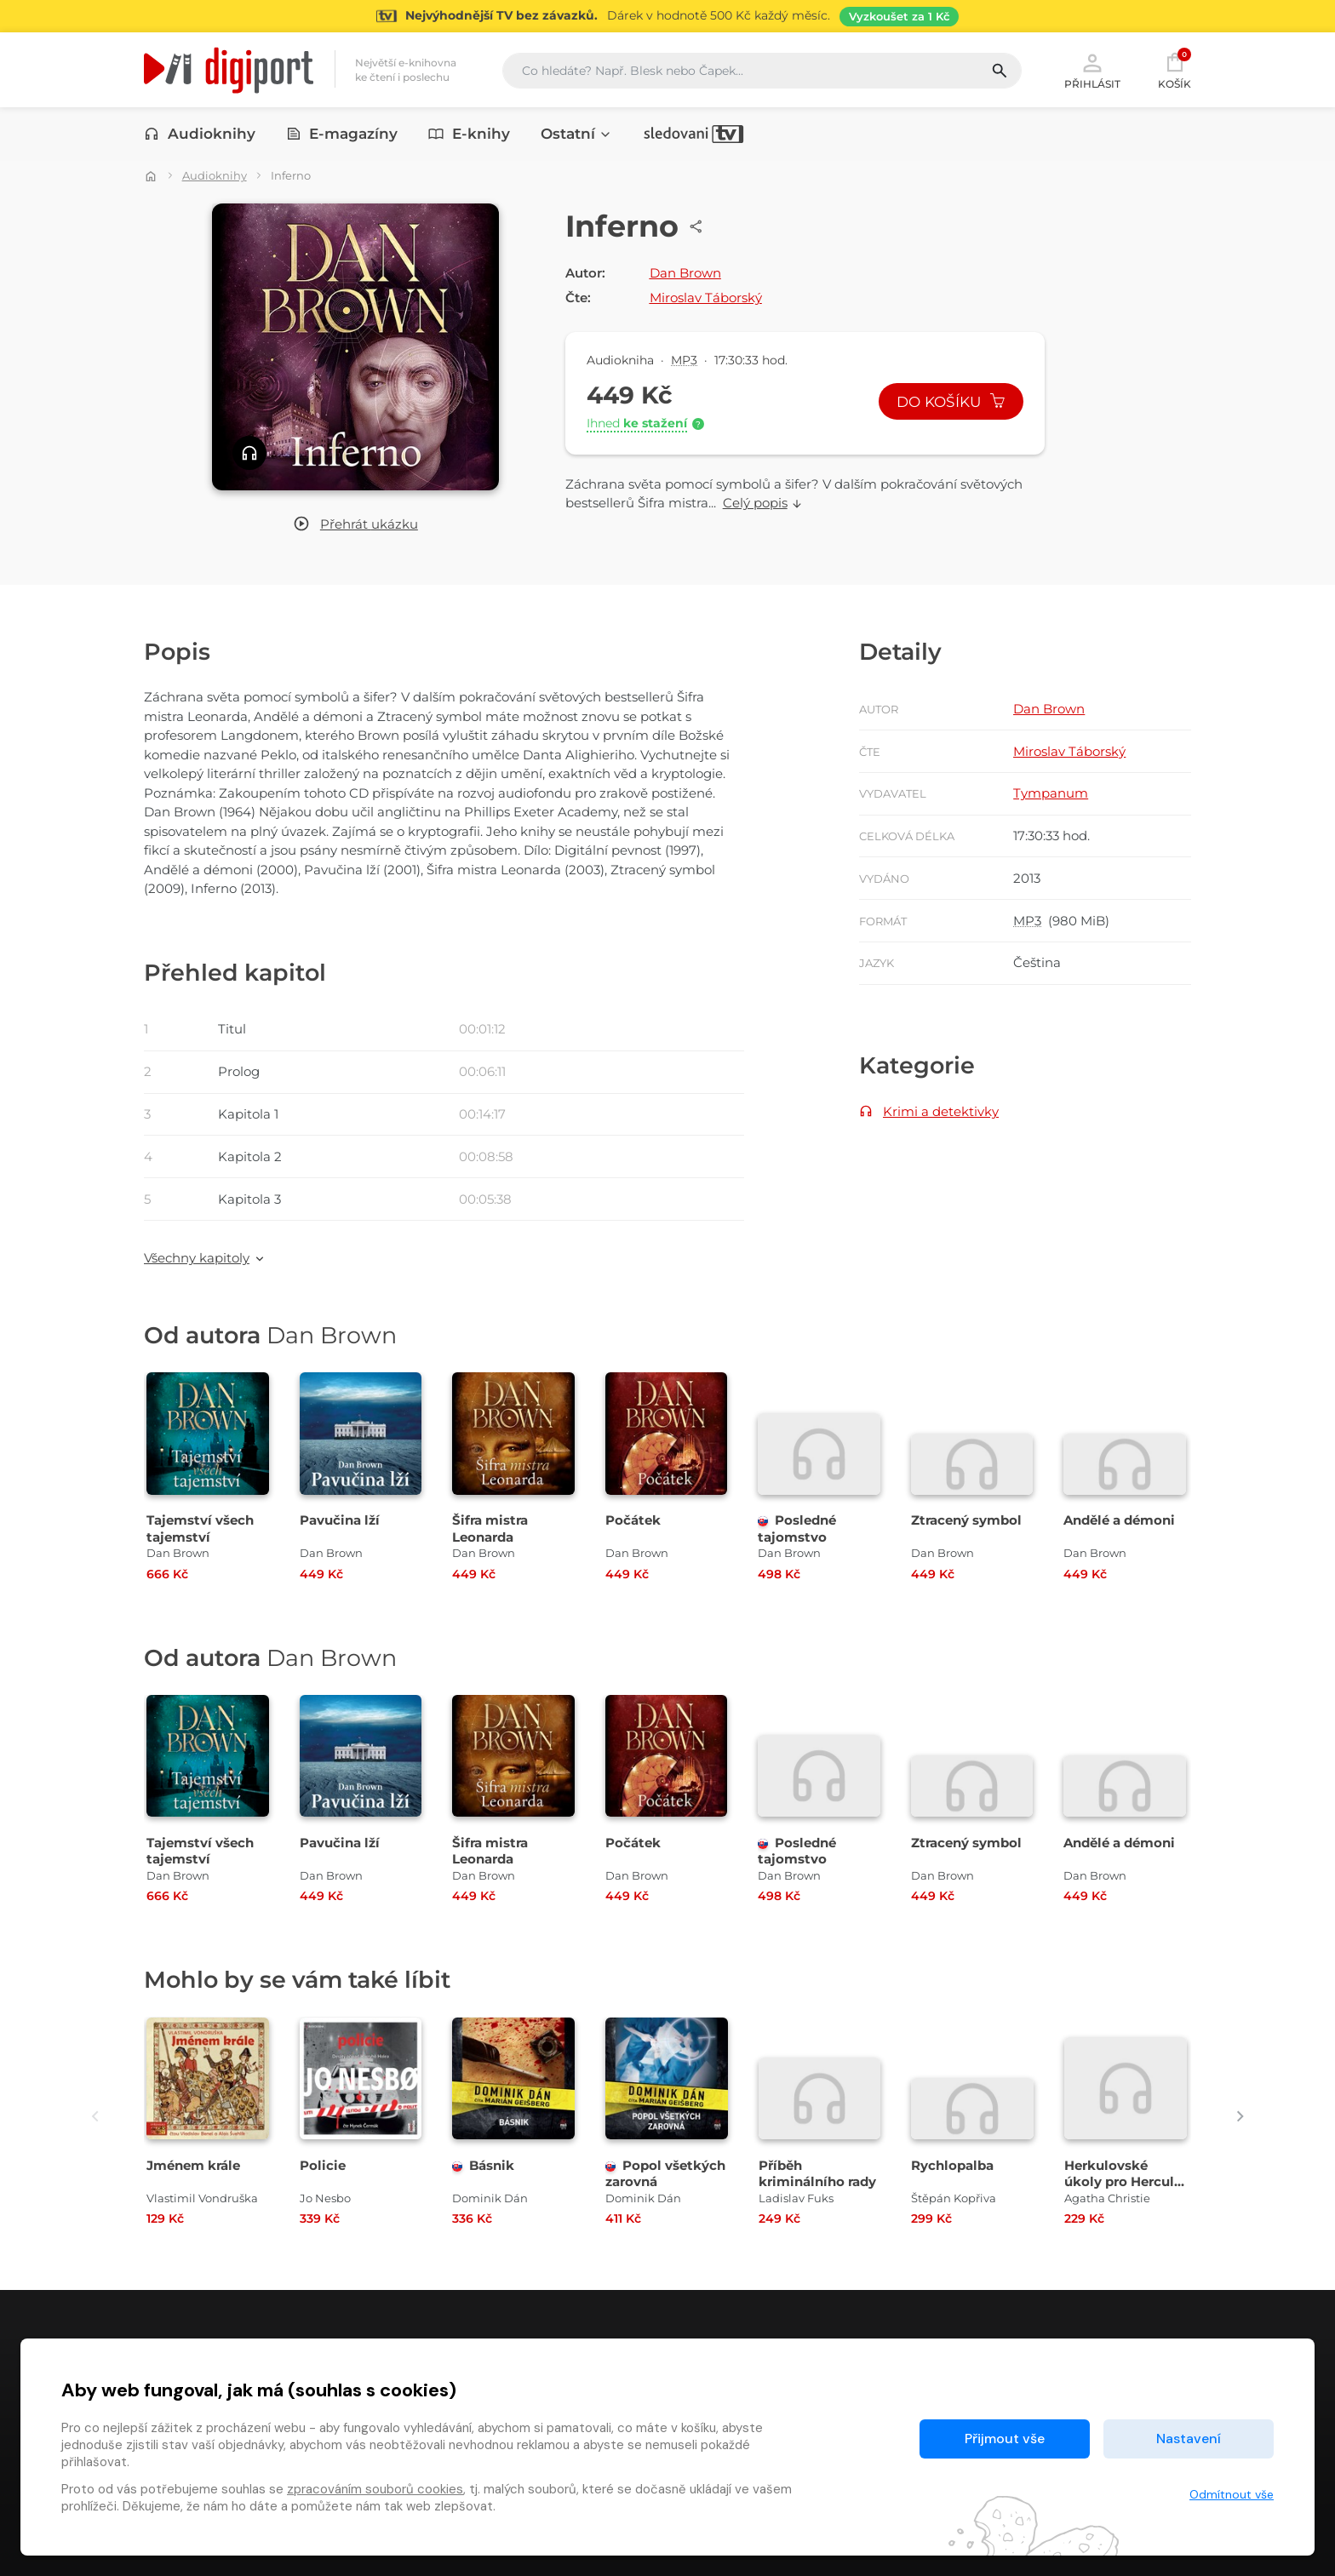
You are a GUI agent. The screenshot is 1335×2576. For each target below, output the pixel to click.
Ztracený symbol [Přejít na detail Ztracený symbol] (966, 1520)
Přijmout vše (1005, 2438)
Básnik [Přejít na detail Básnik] (483, 2165)
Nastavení (1188, 2438)
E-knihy (469, 133)
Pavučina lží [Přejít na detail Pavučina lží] (340, 1520)
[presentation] (95, 2117)
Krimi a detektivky (941, 1111)
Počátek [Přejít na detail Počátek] (633, 1520)
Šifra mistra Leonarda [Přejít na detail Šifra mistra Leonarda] (490, 1528)
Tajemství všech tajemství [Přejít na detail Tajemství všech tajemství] (200, 1528)
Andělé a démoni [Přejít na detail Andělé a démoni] (1119, 1520)
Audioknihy (199, 133)
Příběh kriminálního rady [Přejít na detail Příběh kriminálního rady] (817, 2173)
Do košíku (951, 401)
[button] (355, 525)
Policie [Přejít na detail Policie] (323, 2165)
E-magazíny (342, 133)
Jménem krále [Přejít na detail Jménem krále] (193, 2165)
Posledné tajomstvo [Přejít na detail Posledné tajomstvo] (797, 1528)
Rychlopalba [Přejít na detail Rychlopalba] (952, 2165)
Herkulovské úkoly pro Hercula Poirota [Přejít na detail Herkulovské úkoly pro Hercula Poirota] (1123, 2181)
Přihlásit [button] (1092, 69)
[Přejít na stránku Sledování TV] (667, 16)
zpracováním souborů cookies (375, 2489)
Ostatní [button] (576, 133)
